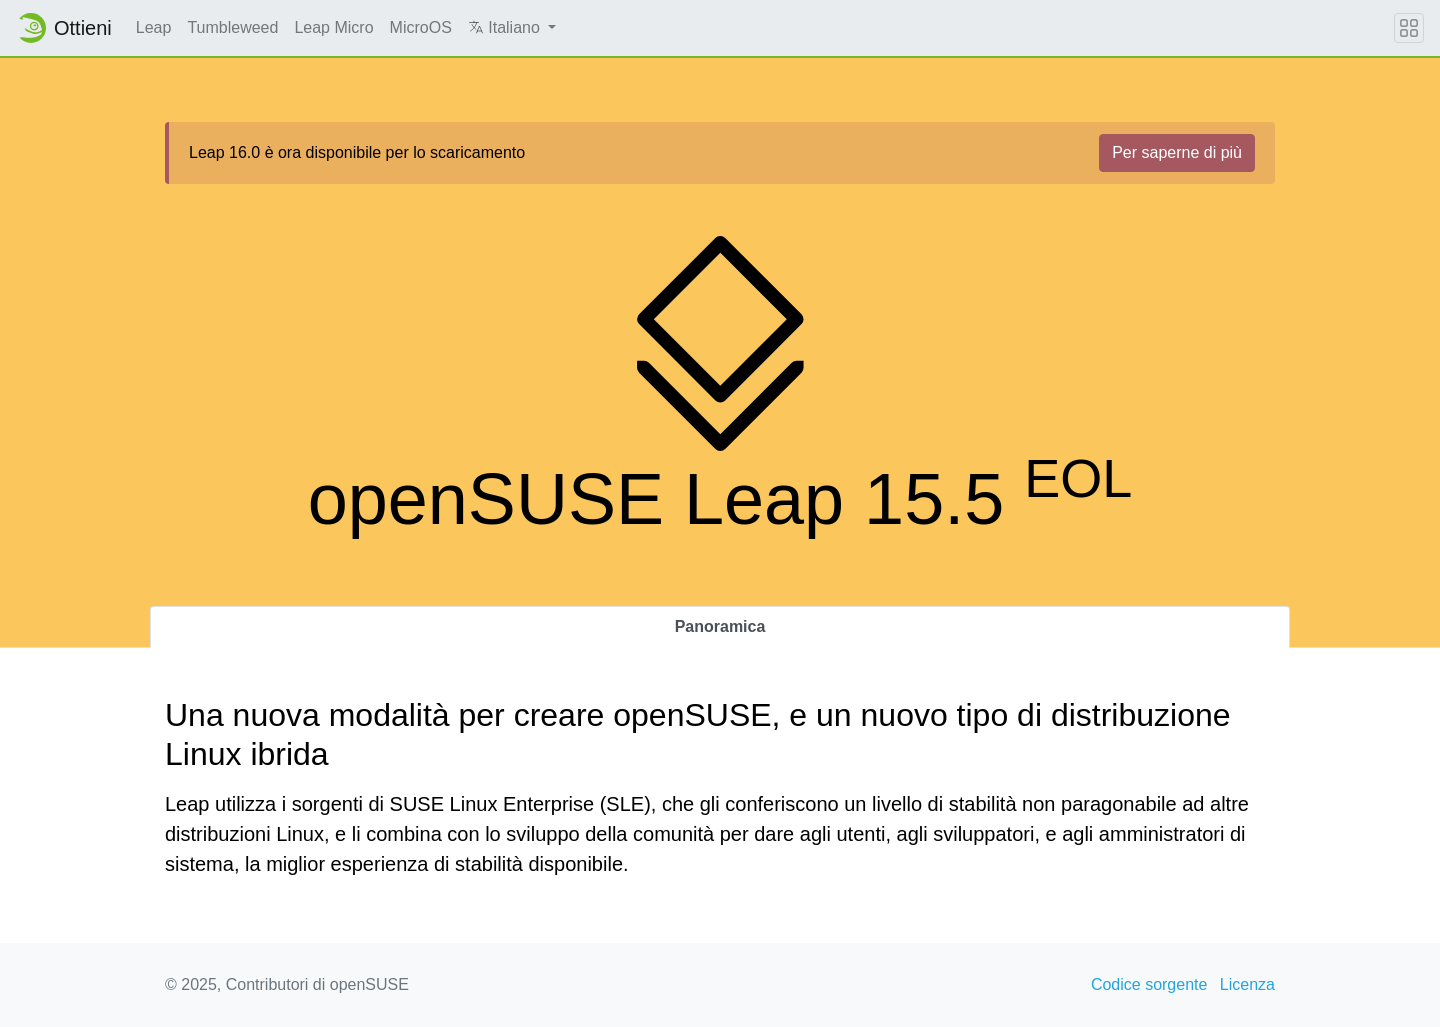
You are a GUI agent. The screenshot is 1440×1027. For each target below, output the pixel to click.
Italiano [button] (506, 27)
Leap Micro (333, 27)
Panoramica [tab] (720, 626)
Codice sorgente (1149, 984)
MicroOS (421, 27)
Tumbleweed (232, 27)
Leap (154, 27)
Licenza (1247, 984)
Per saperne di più (1177, 152)
